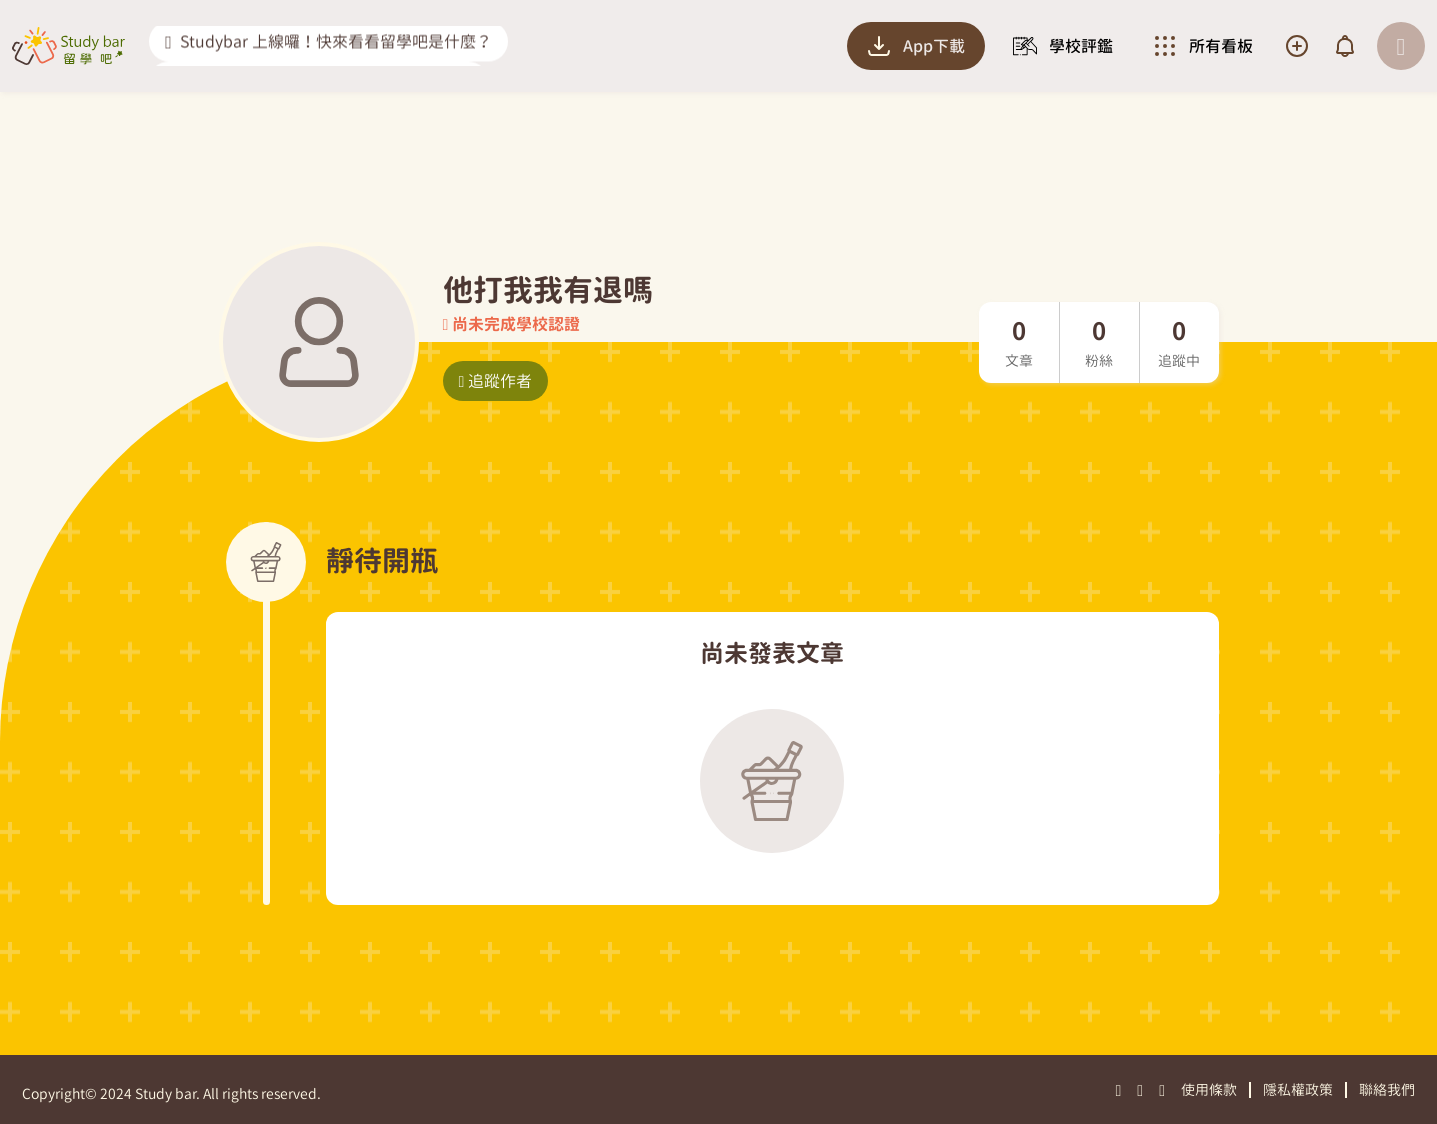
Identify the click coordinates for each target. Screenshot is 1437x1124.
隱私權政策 (1298, 1089)
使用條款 (1209, 1089)
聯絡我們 (1387, 1089)
